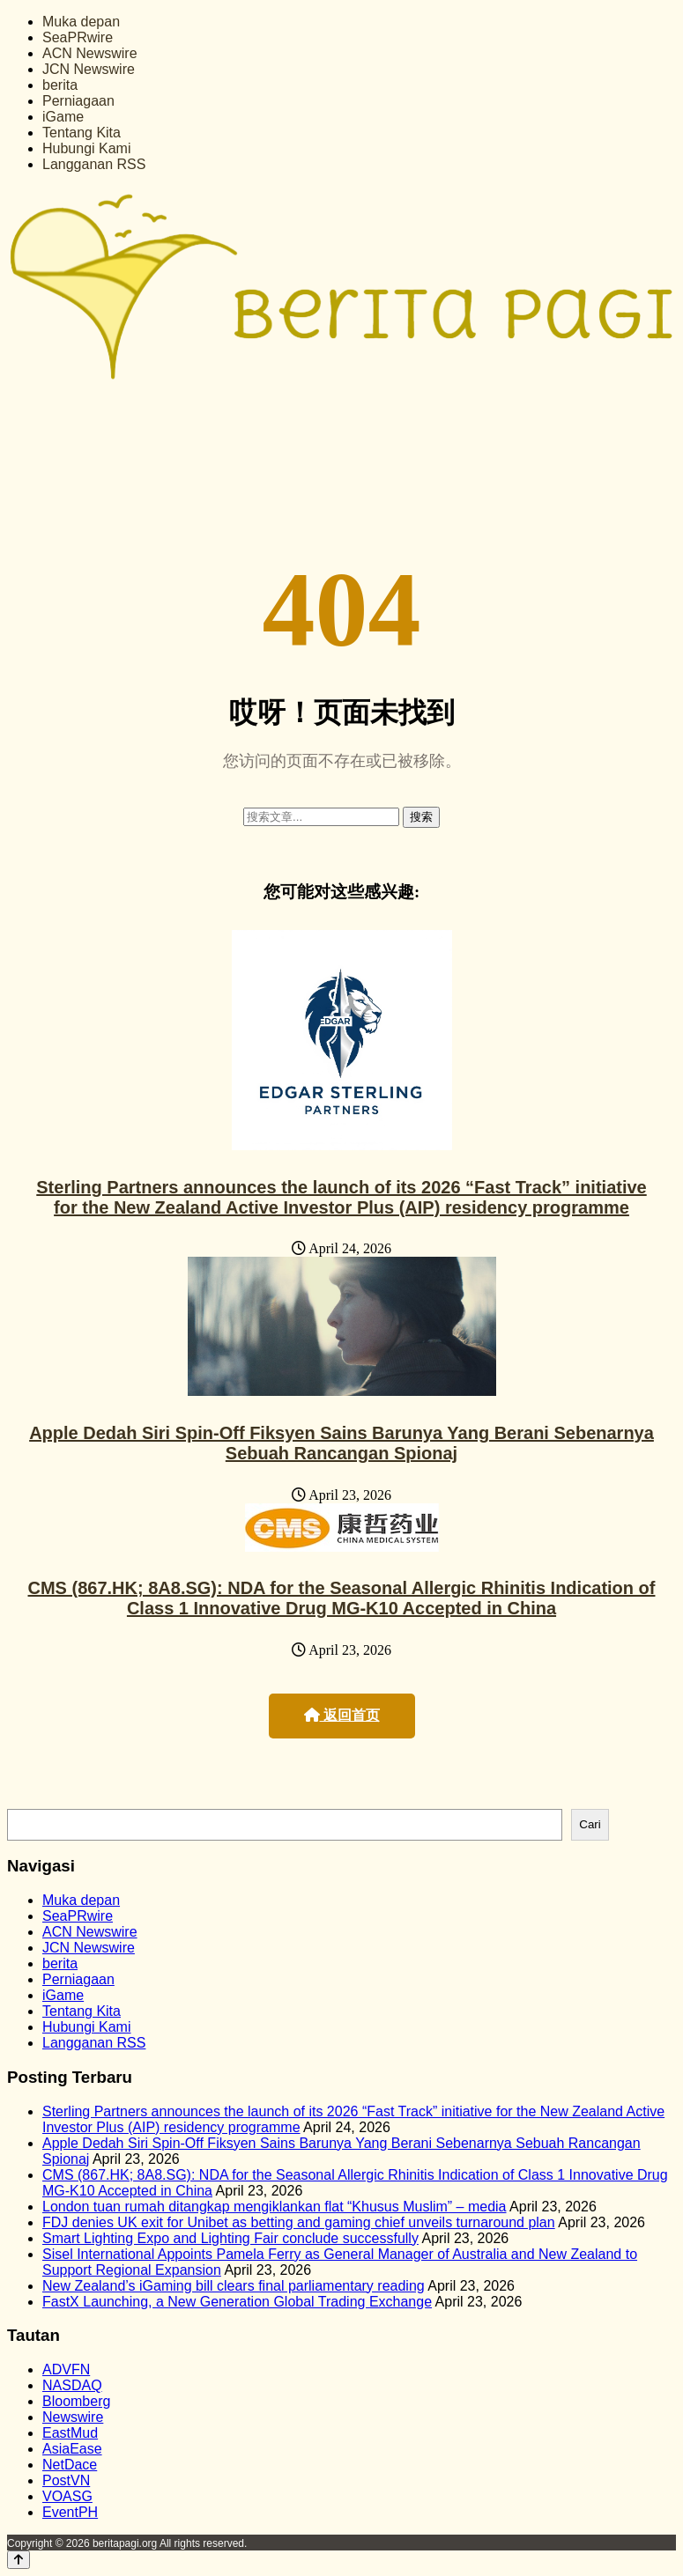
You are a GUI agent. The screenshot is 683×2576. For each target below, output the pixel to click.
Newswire (72, 2417)
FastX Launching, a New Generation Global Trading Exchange (237, 2301)
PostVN (66, 2480)
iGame (63, 116)
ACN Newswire (89, 53)
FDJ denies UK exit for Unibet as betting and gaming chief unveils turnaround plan (298, 2222)
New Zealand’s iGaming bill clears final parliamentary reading (233, 2285)
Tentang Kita (81, 132)
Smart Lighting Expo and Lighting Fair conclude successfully (230, 2238)
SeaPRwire (77, 37)
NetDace (69, 2464)
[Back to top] (18, 2559)
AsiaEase (72, 2448)
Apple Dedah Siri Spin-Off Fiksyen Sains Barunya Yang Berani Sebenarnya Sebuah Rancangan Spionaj (341, 1443)
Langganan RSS (93, 164)
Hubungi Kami (86, 148)
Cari (589, 1824)
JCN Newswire (88, 69)
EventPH (70, 2512)
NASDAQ (72, 2385)
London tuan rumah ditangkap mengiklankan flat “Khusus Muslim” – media (274, 2206)
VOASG (67, 2496)
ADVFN (66, 2369)
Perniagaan (78, 100)
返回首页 (342, 1715)
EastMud (70, 2432)
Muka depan (81, 21)
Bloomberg (76, 2401)
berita (60, 85)
